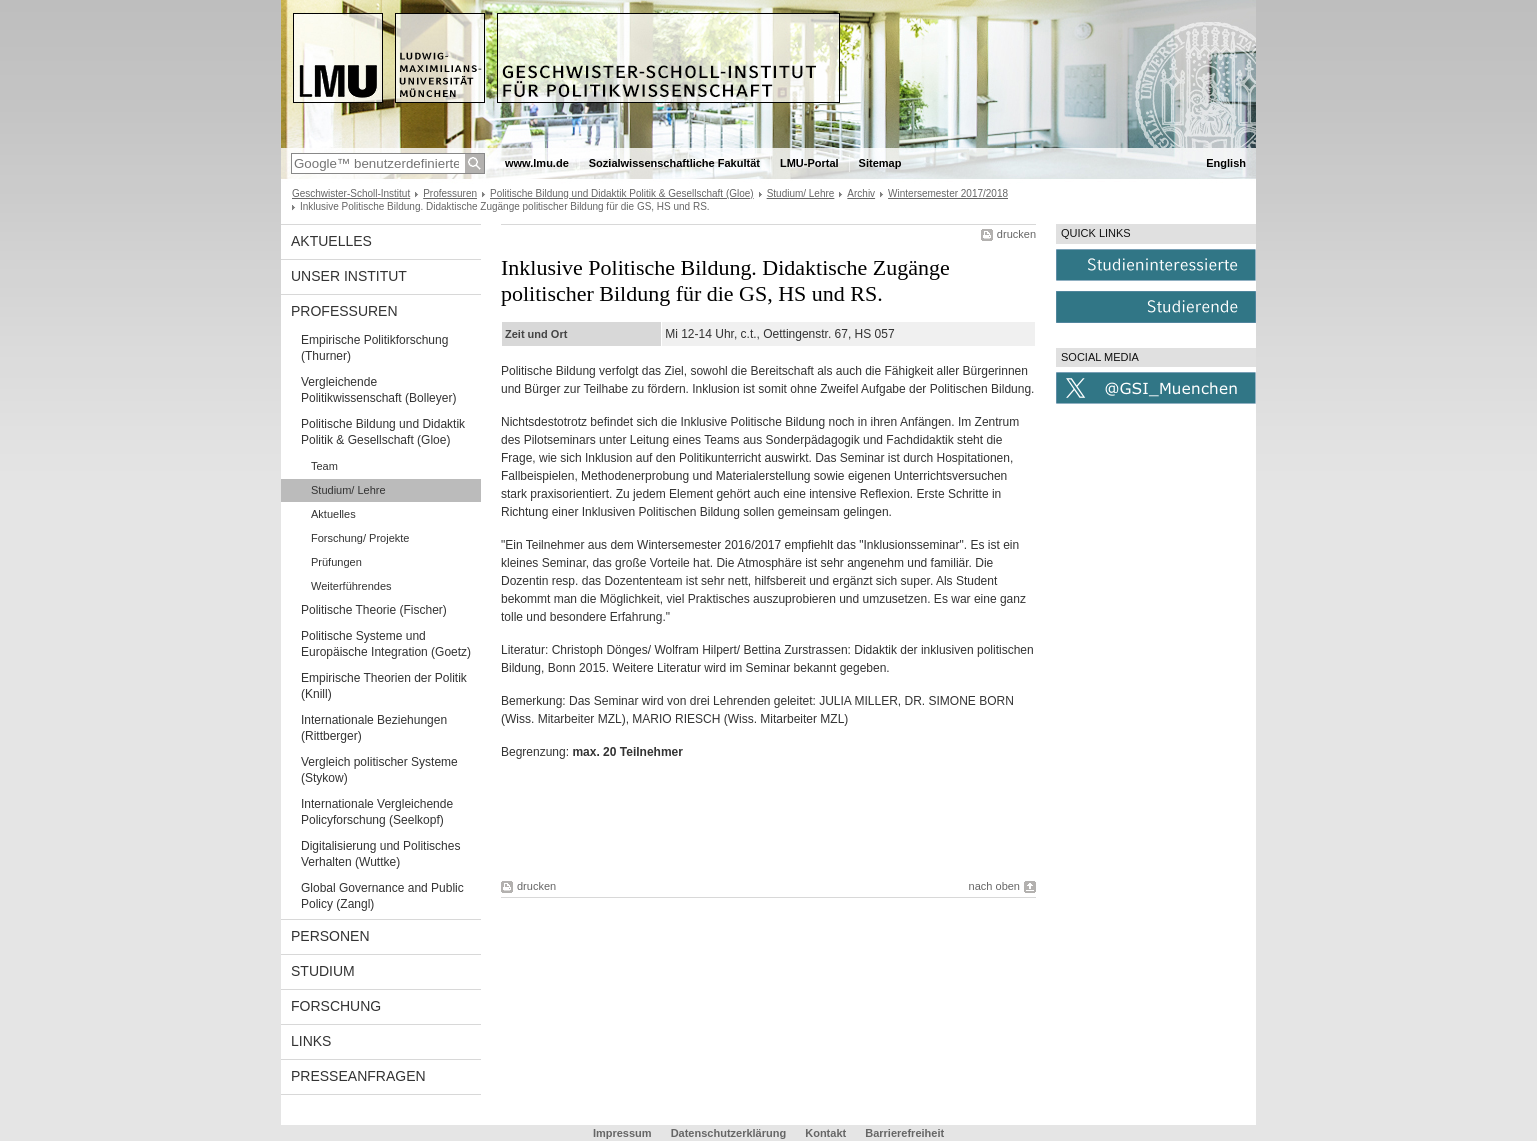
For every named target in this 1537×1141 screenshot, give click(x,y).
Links (311, 1041)
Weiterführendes (351, 586)
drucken (1016, 234)
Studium (323, 971)
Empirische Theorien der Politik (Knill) (384, 686)
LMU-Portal (809, 163)
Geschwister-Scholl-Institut (351, 193)
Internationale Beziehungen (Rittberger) (374, 728)
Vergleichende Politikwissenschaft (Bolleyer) (378, 390)
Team (324, 466)
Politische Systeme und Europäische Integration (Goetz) (386, 644)
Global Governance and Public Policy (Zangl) (382, 896)
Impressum (622, 1133)
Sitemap (880, 163)
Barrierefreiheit (904, 1133)
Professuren (450, 193)
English (1226, 163)
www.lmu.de (537, 163)
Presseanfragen (358, 1076)
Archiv (861, 193)
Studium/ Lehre (801, 193)
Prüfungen (336, 562)
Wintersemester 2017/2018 (948, 193)
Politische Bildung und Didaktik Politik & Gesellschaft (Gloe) (622, 193)
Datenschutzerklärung (729, 1133)
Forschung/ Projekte (360, 538)
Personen (330, 936)
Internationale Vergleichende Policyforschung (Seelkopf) (377, 812)
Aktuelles (331, 241)
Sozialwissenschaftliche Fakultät (674, 163)
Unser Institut (349, 276)
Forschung (336, 1006)
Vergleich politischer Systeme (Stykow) (379, 770)
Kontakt (825, 1133)
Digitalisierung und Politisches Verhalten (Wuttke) (380, 854)
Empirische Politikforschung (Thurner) (374, 348)
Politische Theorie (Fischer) (374, 610)
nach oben (994, 886)
